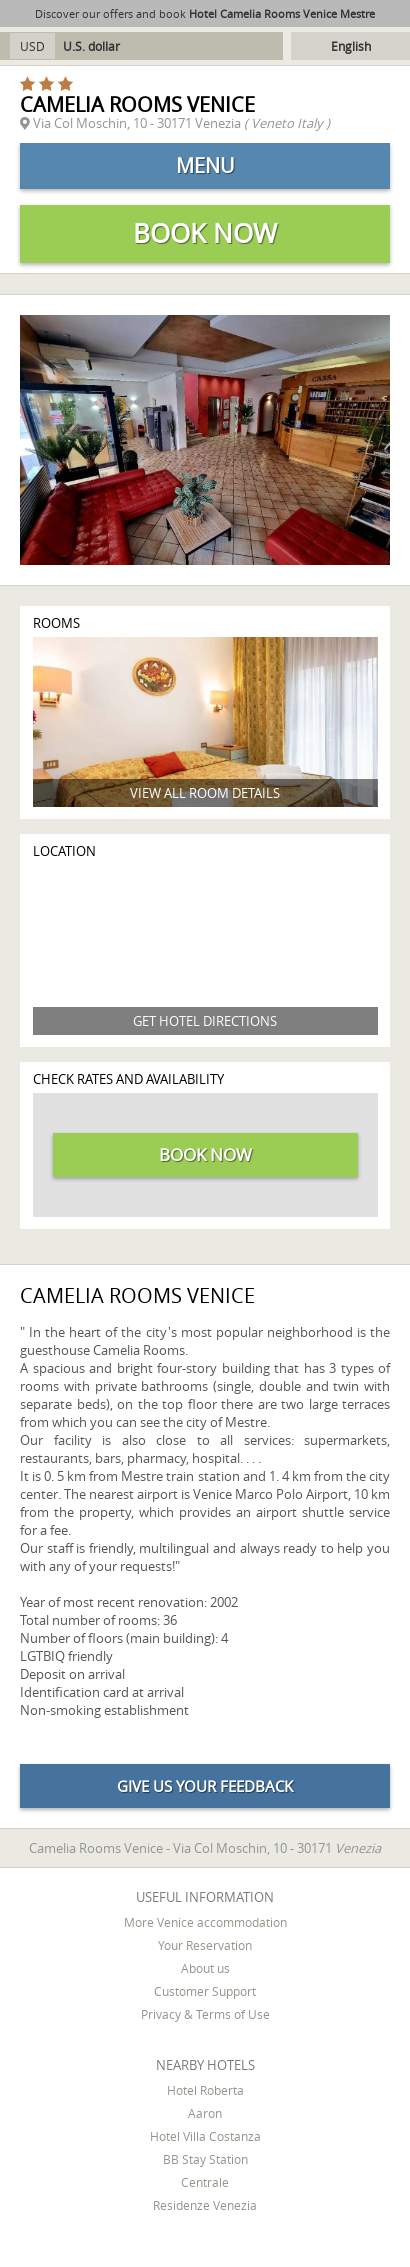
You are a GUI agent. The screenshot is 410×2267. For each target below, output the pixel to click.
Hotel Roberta (205, 2090)
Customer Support (205, 1991)
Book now (205, 233)
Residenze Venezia (205, 2205)
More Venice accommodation (205, 1922)
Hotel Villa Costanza (205, 2136)
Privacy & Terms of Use (205, 2014)
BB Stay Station (205, 2159)
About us (205, 1968)
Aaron (205, 2113)
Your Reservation (205, 1945)
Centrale (205, 2182)
